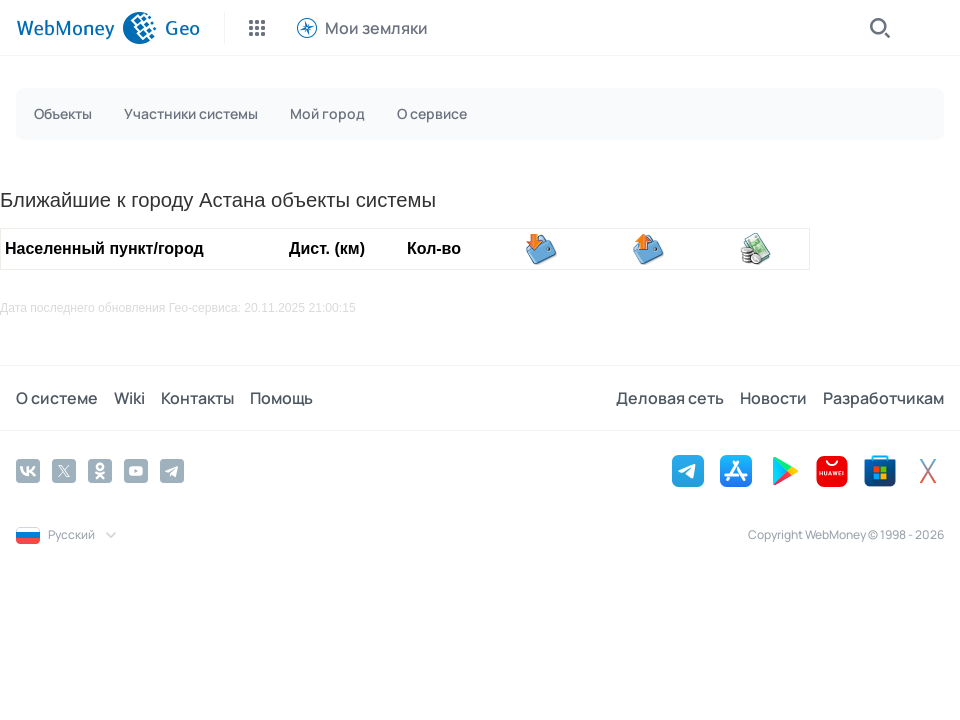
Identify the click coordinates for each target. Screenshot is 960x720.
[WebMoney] (86, 28)
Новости (773, 398)
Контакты (197, 398)
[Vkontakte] (28, 471)
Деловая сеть (670, 398)
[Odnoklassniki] (100, 471)
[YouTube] (136, 471)
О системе (57, 398)
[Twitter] (64, 471)
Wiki (129, 398)
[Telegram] (172, 471)
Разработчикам (883, 398)
